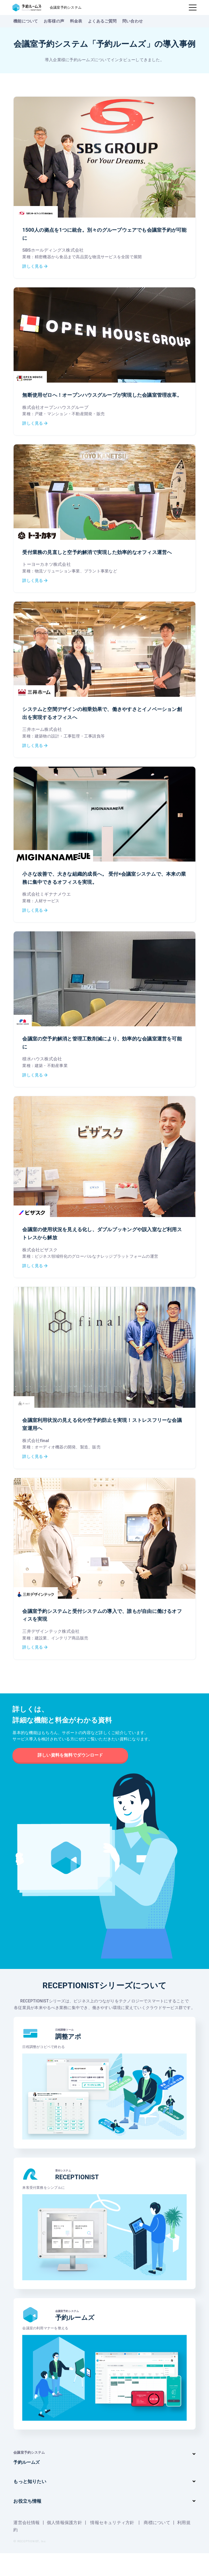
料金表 (76, 20)
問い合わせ (132, 20)
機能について (25, 20)
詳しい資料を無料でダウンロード (70, 1773)
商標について (165, 2545)
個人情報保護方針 (67, 2545)
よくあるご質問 (102, 20)
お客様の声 (54, 20)
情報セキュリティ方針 (117, 2545)
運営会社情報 (27, 2545)
